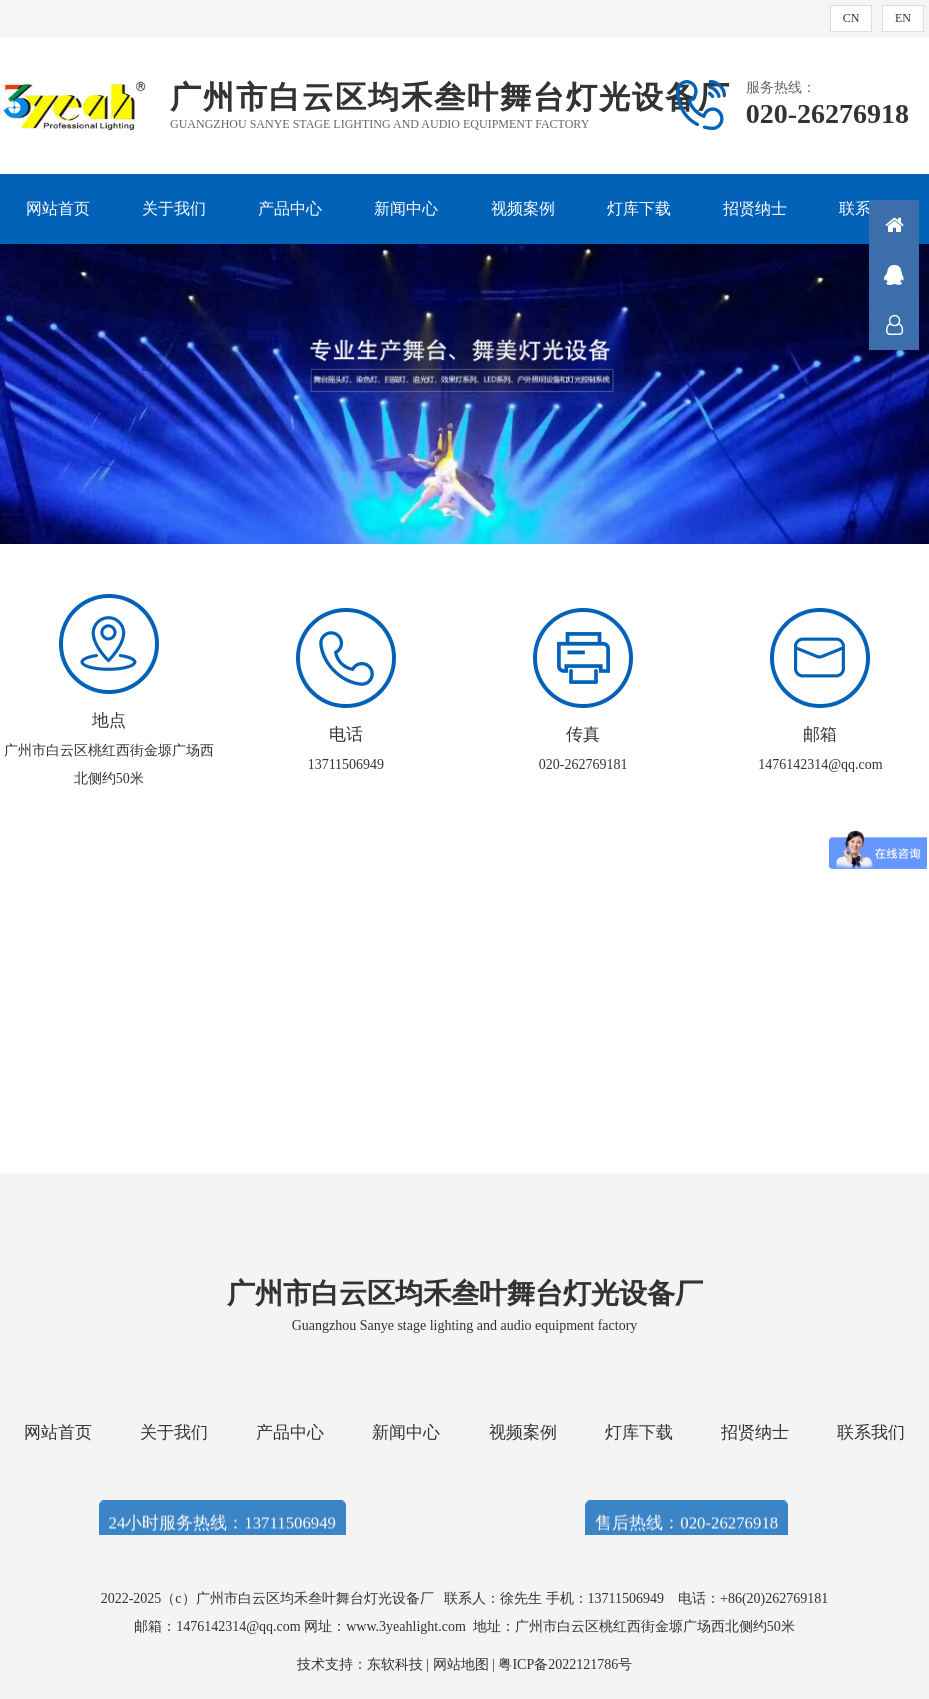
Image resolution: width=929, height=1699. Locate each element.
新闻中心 (406, 208)
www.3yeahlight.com (409, 1626)
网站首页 (58, 208)
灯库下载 (639, 208)
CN (851, 18)
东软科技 (395, 1664)
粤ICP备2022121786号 (565, 1664)
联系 (894, 325)
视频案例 (523, 208)
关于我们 (174, 208)
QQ (894, 275)
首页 (894, 225)
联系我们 (871, 1432)
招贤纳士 (755, 208)
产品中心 (290, 208)
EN (903, 18)
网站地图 (461, 1664)
